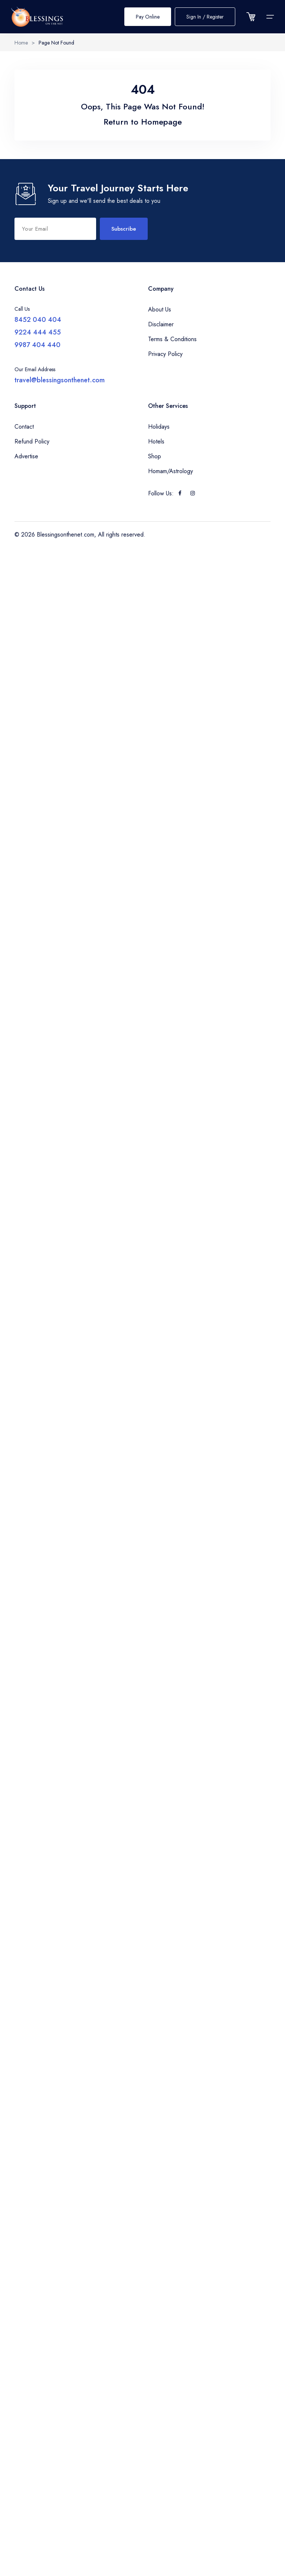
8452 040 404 (37, 319)
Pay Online (148, 16)
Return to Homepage (143, 122)
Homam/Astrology (170, 471)
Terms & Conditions (172, 339)
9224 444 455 (37, 332)
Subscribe (123, 229)
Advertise (26, 456)
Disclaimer (161, 324)
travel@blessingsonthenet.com (59, 380)
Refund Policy (31, 441)
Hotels (156, 441)
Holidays (159, 426)
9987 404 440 (37, 345)
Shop (154, 456)
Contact (24, 426)
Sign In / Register (205, 16)
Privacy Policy (165, 354)
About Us (159, 309)
